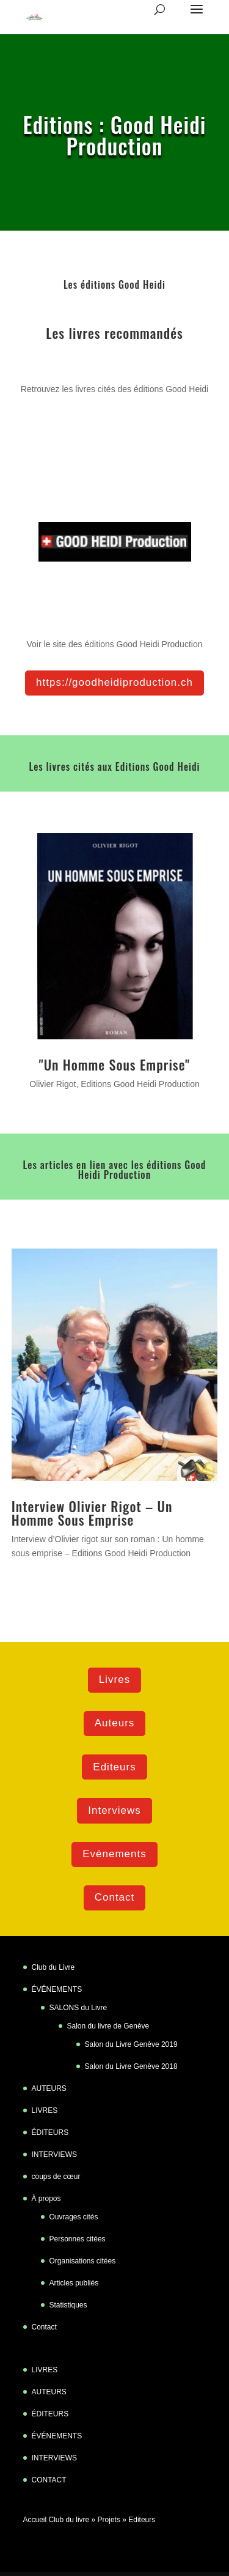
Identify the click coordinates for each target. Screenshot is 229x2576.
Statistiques (68, 2305)
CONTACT (49, 2480)
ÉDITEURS (50, 2132)
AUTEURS (49, 2088)
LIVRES (45, 2110)
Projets (109, 2519)
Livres (114, 1679)
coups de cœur (56, 2176)
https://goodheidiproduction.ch (114, 682)
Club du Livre (53, 1967)
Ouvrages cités (73, 2217)
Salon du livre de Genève (108, 2026)
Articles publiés (74, 2283)
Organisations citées (82, 2261)
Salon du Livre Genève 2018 (131, 2066)
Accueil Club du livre (56, 2519)
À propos (46, 2198)
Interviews (114, 1810)
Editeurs (114, 1767)
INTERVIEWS (54, 2154)
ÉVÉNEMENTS (57, 1989)
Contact (115, 1897)
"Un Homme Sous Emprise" (115, 1064)
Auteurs (115, 1723)
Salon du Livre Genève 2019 (131, 2044)
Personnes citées (77, 2239)
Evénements (114, 1854)
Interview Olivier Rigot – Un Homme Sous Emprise (92, 1512)
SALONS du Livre (78, 2007)
